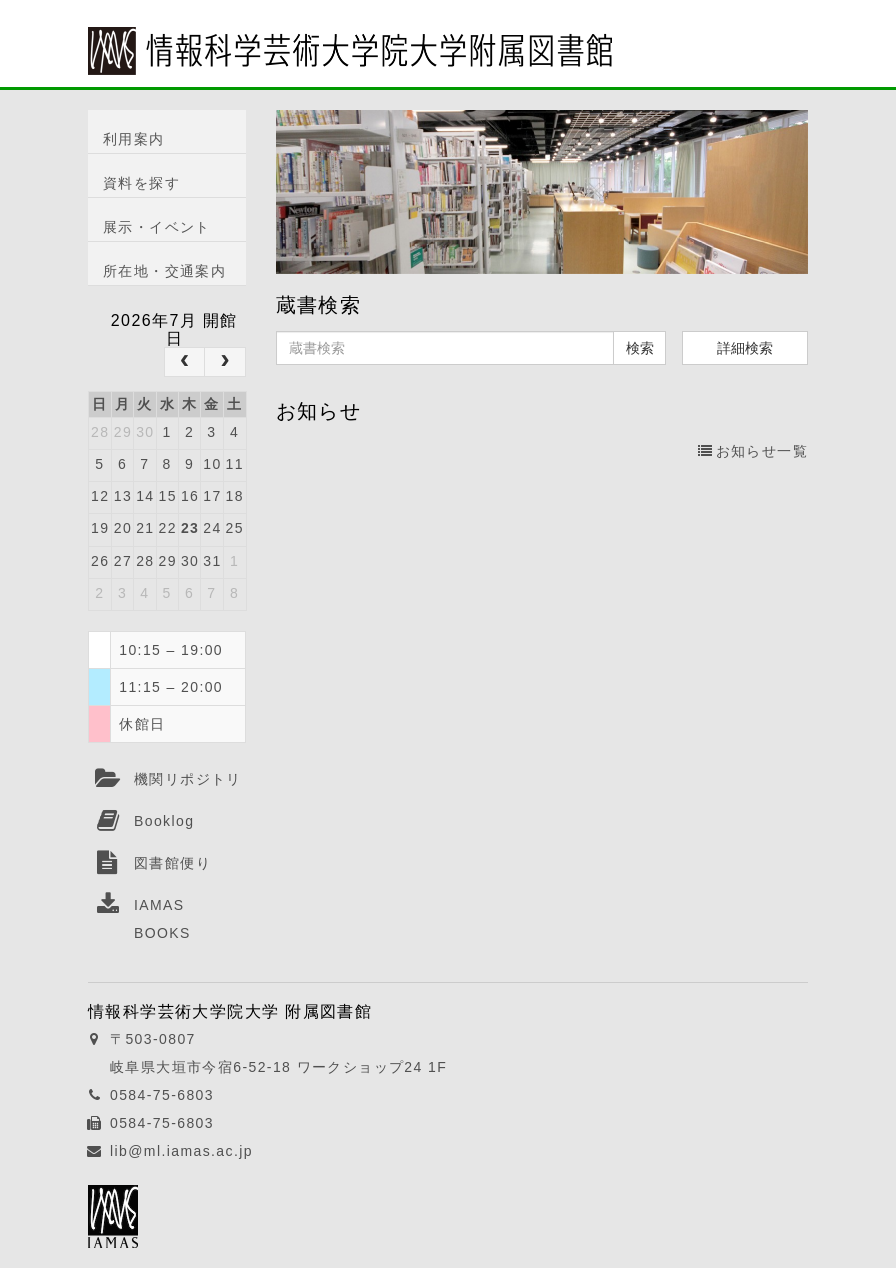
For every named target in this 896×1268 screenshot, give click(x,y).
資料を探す (141, 183)
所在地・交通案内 (164, 271)
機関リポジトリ (188, 779)
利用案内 (134, 139)
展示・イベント (157, 227)
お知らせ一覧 (753, 451)
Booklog (164, 821)
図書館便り (172, 863)
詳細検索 (745, 348)
